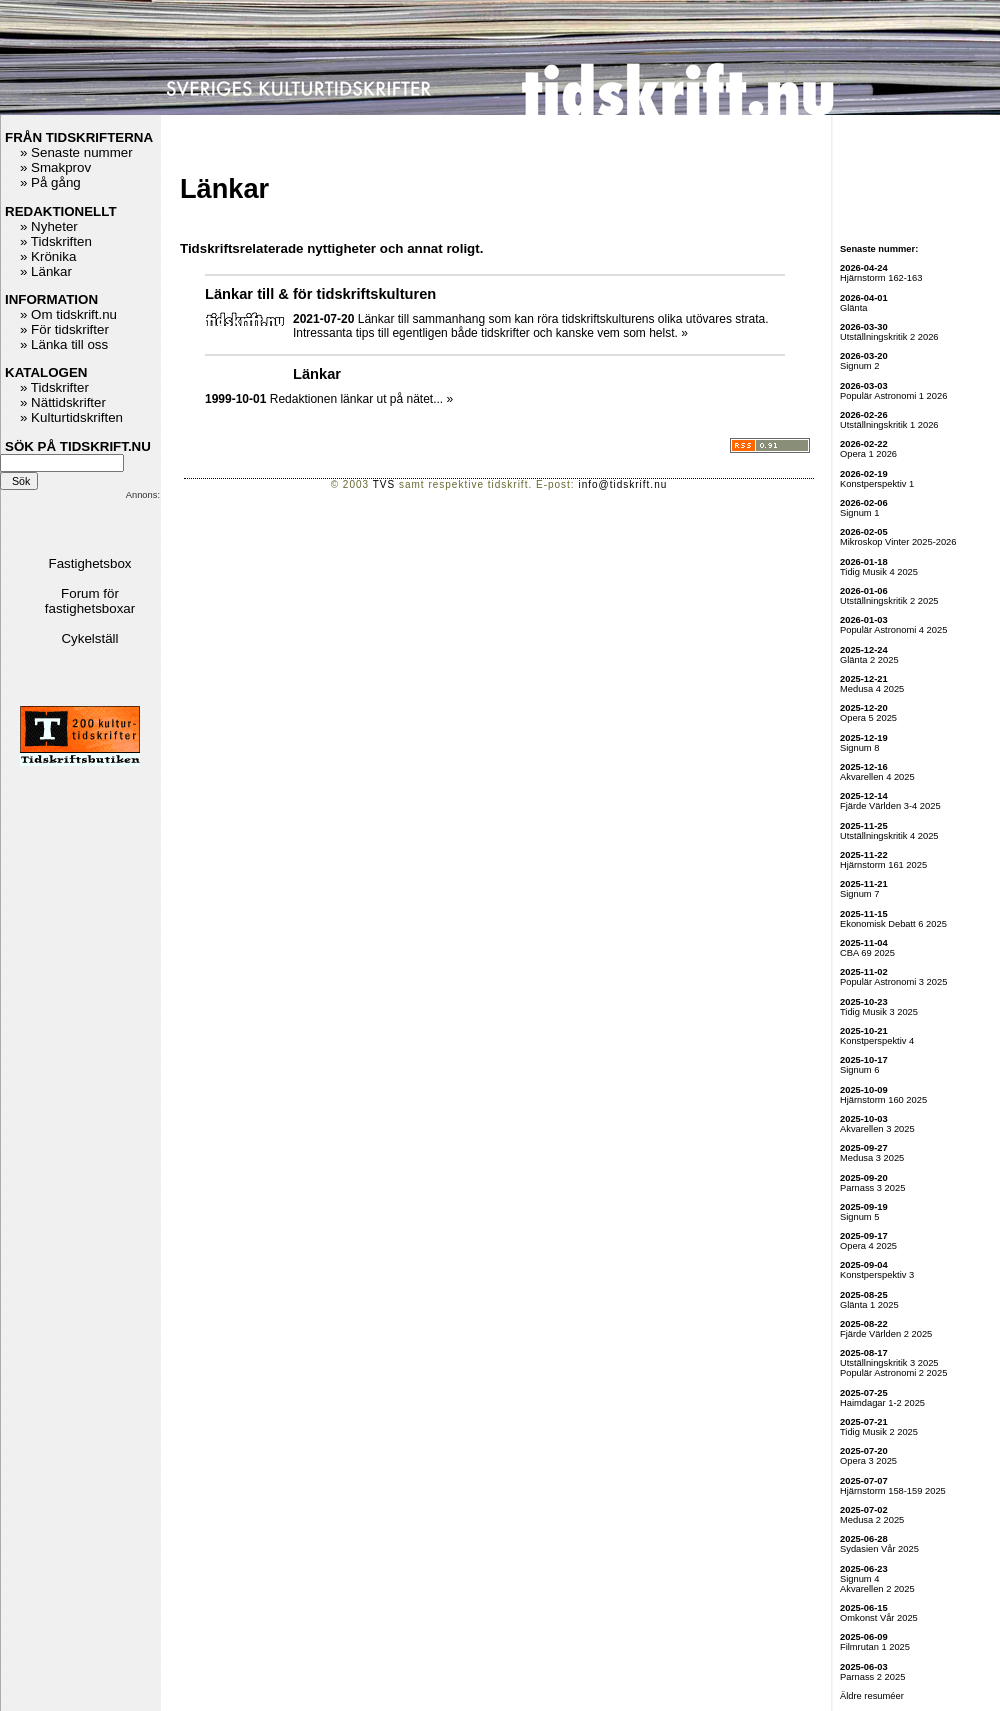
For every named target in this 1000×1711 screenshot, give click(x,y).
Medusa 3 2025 (872, 1158)
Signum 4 (859, 1579)
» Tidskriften (56, 241)
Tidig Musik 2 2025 (879, 1432)
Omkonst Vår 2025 (879, 1618)
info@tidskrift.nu (622, 484)
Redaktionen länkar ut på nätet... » (361, 399)
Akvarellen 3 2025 (877, 1129)
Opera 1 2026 (868, 454)
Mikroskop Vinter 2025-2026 (898, 542)
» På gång (50, 182)
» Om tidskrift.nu (68, 314)
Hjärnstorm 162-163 (881, 278)
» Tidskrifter (54, 387)
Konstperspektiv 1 (877, 484)
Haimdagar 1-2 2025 (882, 1403)
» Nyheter (49, 226)
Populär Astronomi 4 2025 (893, 630)
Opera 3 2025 (868, 1461)
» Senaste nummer (76, 152)
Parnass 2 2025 (872, 1677)
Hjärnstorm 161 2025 (883, 865)
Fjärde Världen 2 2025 (886, 1334)
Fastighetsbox (90, 563)
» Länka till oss (64, 344)
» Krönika (48, 256)
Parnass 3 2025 (872, 1188)
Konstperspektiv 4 (877, 1041)
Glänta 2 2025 (869, 660)
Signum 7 (859, 894)
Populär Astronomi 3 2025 (893, 982)
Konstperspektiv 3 (877, 1275)
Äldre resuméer (872, 1696)
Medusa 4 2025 (872, 689)
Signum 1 (859, 513)
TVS (384, 484)
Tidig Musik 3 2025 (879, 1012)
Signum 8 (859, 748)
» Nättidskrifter (63, 402)
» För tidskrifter (64, 329)
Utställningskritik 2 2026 (889, 337)
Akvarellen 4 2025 (877, 777)
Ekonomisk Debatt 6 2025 (893, 924)
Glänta (853, 308)
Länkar (317, 374)
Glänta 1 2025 (869, 1305)
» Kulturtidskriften (71, 417)
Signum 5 (859, 1217)
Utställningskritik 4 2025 (889, 836)
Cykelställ (89, 638)
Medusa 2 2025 (872, 1520)
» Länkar (46, 271)
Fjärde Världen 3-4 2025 (890, 806)
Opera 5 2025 (868, 718)
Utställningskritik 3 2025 (889, 1363)
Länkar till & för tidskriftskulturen (320, 294)
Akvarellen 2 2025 (877, 1589)
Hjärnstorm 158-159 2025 (893, 1491)
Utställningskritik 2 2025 (889, 601)
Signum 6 (859, 1070)
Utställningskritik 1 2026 (889, 425)
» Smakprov (55, 167)
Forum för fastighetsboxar (90, 601)
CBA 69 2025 (867, 953)
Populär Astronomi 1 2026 (893, 396)
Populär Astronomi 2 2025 (893, 1373)
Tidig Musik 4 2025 (879, 572)
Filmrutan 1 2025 (875, 1647)
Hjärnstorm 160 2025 (883, 1100)
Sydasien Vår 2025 (879, 1549)
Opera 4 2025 (868, 1246)
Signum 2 (859, 366)
